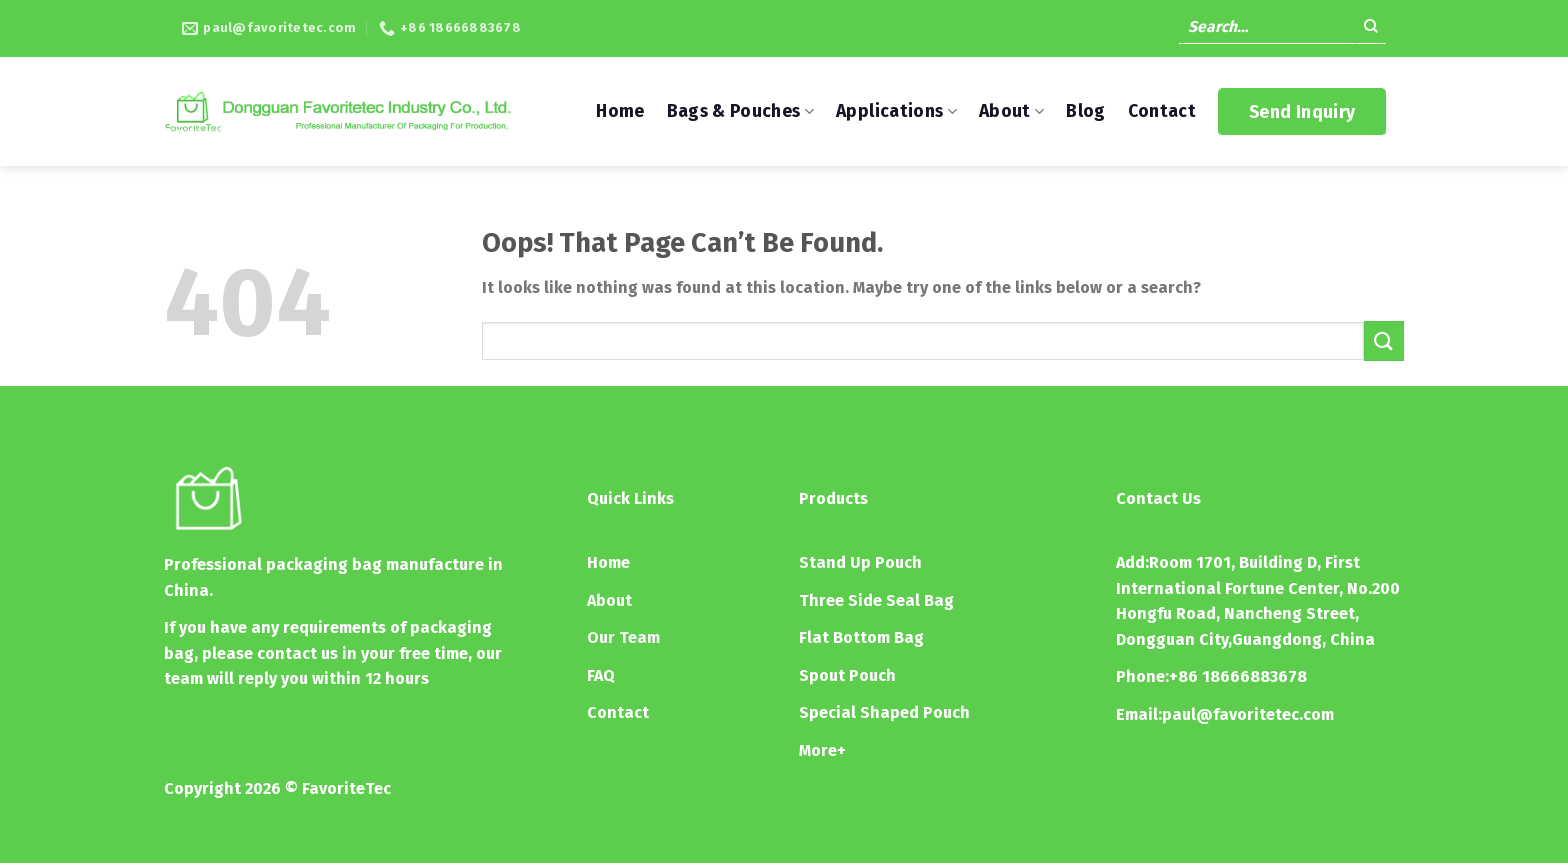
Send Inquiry (1302, 112)
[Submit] (1371, 29)
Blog (1085, 111)
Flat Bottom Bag (861, 637)
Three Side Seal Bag (876, 600)
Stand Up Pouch (860, 562)
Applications (896, 111)
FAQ (601, 675)
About (1011, 111)
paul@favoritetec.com (1248, 714)
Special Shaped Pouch (884, 712)
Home (620, 111)
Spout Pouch (847, 675)
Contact (1162, 111)
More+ (822, 750)
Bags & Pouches (740, 111)
